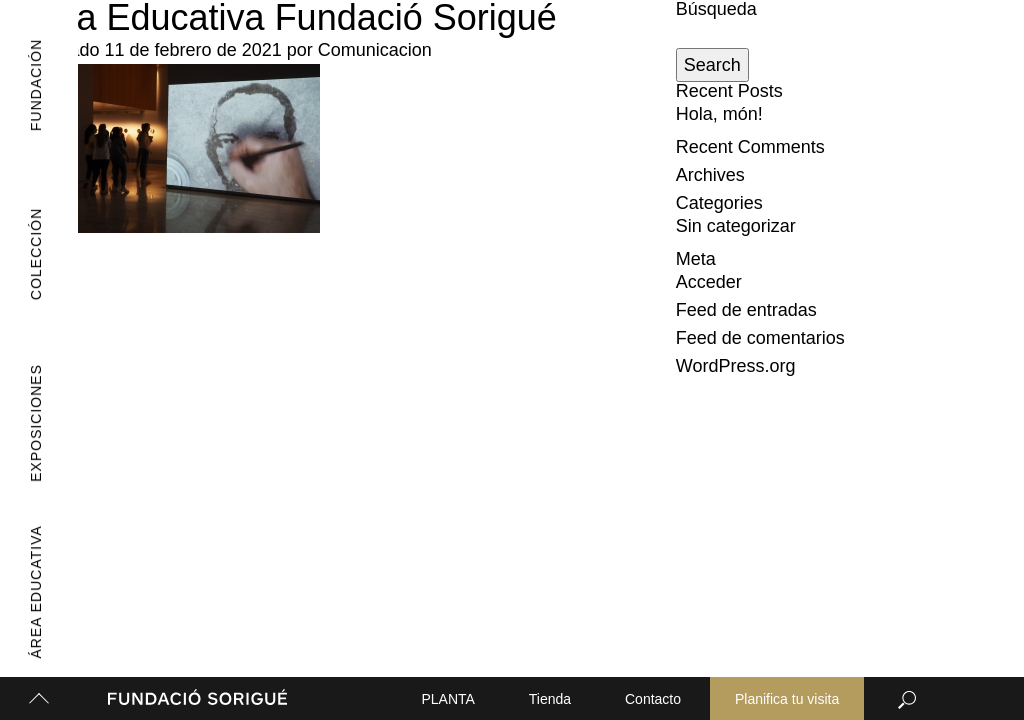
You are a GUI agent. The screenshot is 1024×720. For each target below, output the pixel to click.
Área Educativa (29, 592)
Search (712, 65)
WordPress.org (736, 366)
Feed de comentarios (760, 338)
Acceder (709, 282)
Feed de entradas (746, 310)
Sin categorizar (736, 226)
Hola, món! (719, 114)
